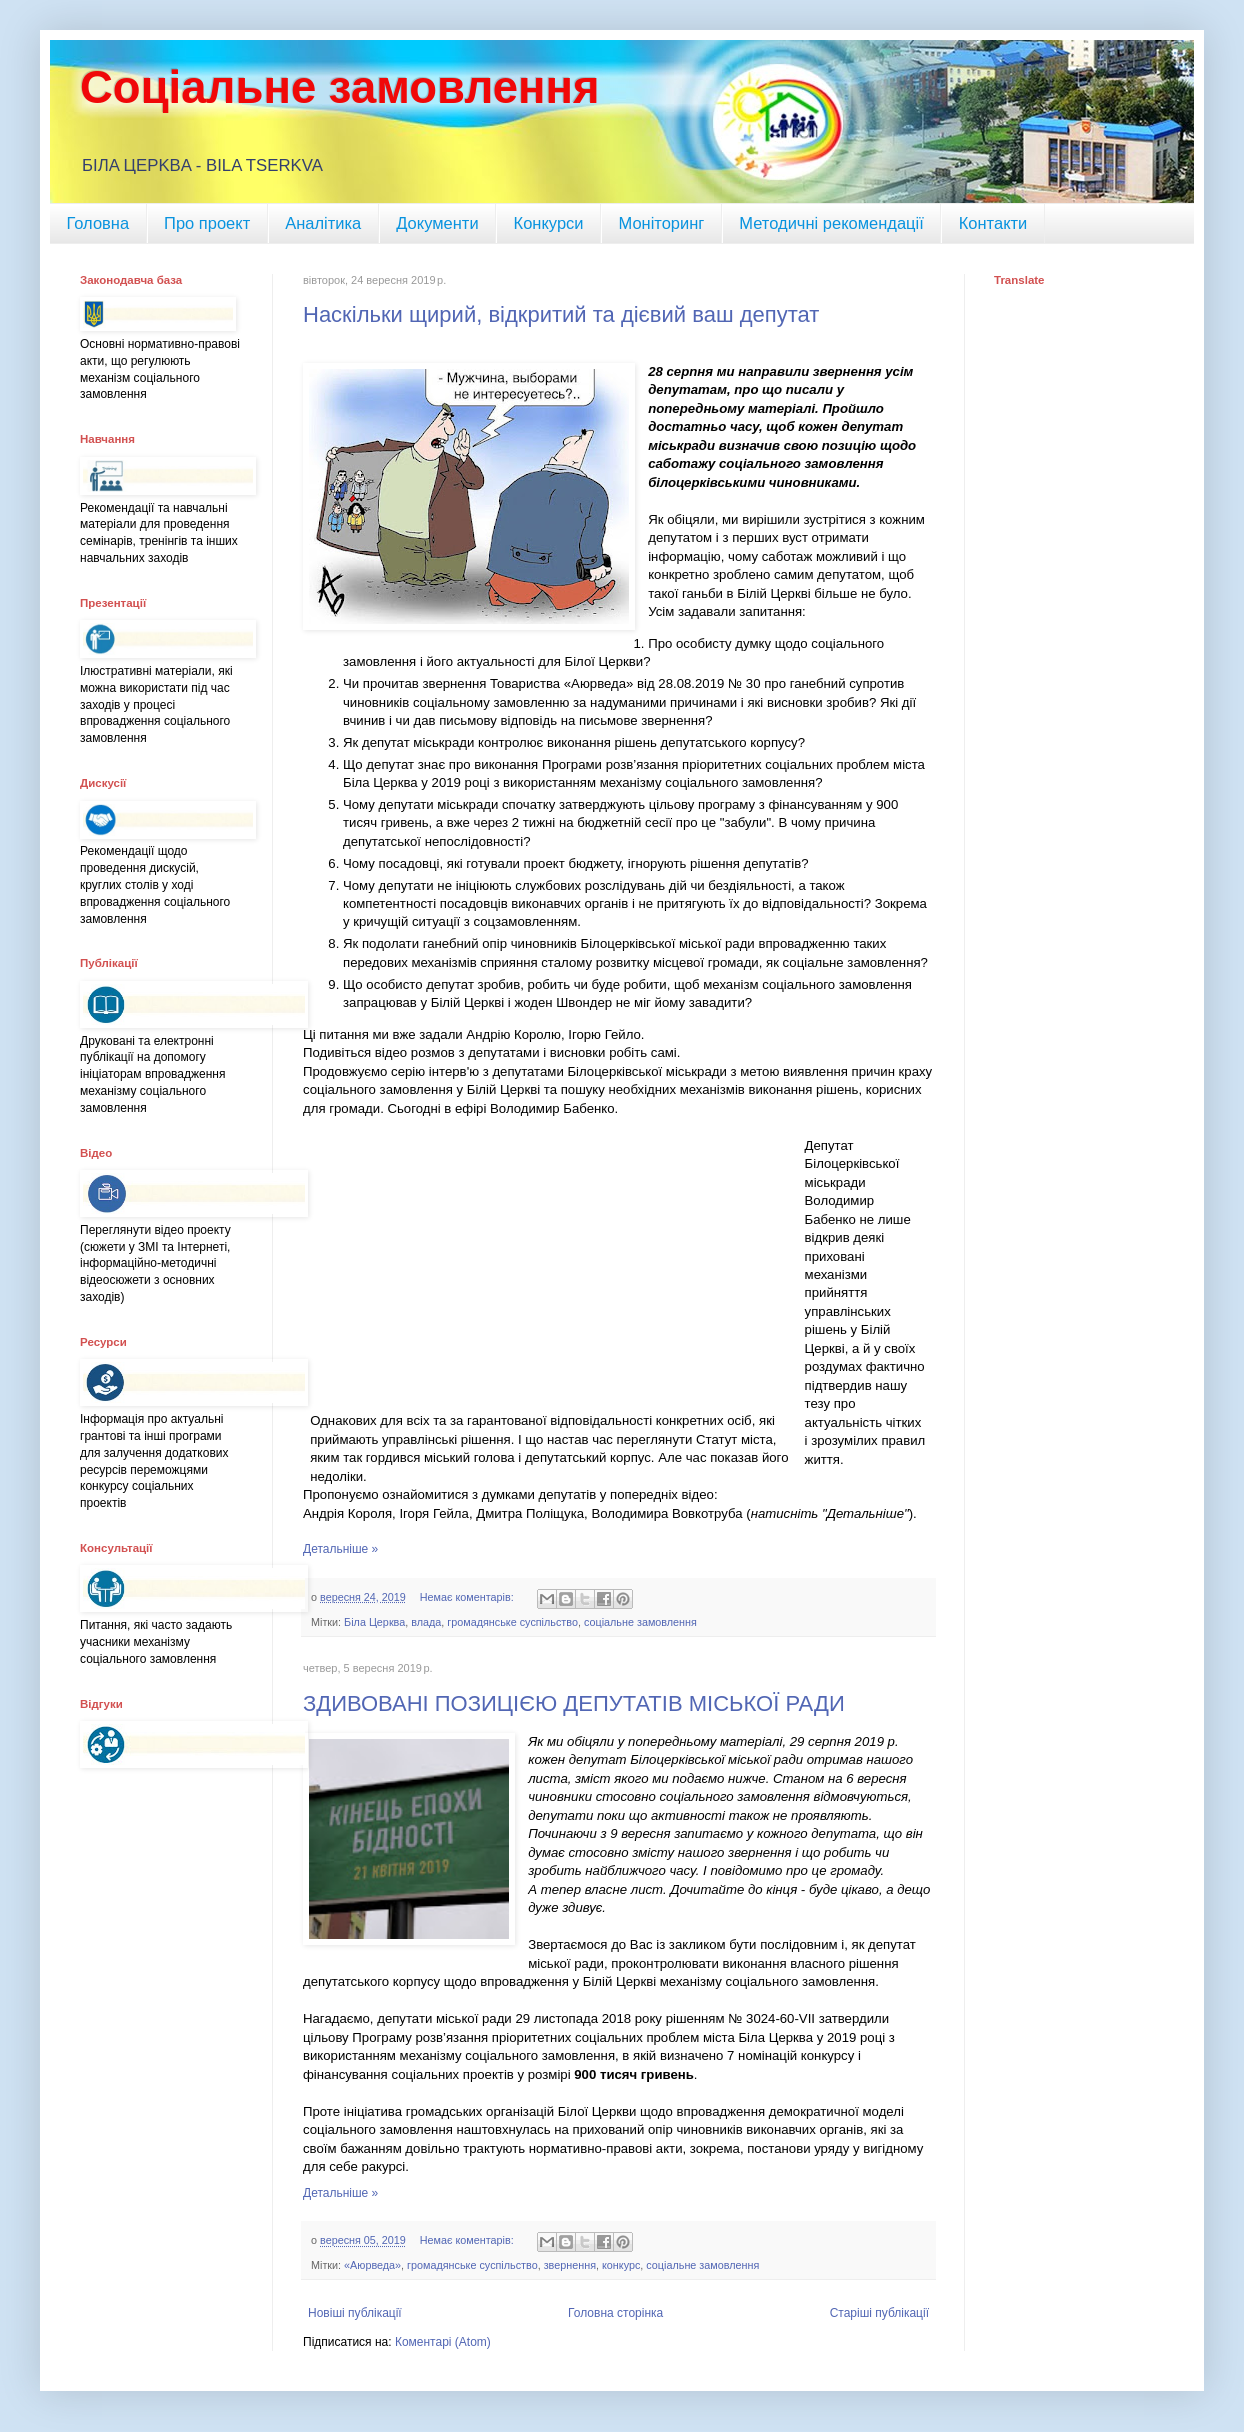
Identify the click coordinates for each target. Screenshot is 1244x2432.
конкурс (621, 2265)
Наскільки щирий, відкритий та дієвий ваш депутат (561, 314)
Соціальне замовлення (340, 87)
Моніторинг (661, 223)
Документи (437, 223)
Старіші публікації (879, 2313)
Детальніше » (340, 1549)
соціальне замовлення (640, 1622)
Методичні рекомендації (831, 223)
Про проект (207, 223)
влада (426, 1622)
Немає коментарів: (468, 1597)
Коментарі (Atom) (443, 2342)
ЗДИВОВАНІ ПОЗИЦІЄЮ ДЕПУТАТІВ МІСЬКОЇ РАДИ (574, 1703)
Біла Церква (374, 1622)
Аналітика (323, 223)
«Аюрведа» (372, 2265)
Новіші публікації (355, 2313)
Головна (97, 223)
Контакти (993, 223)
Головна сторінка (615, 2313)
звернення (570, 2265)
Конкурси (549, 223)
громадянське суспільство (512, 1622)
